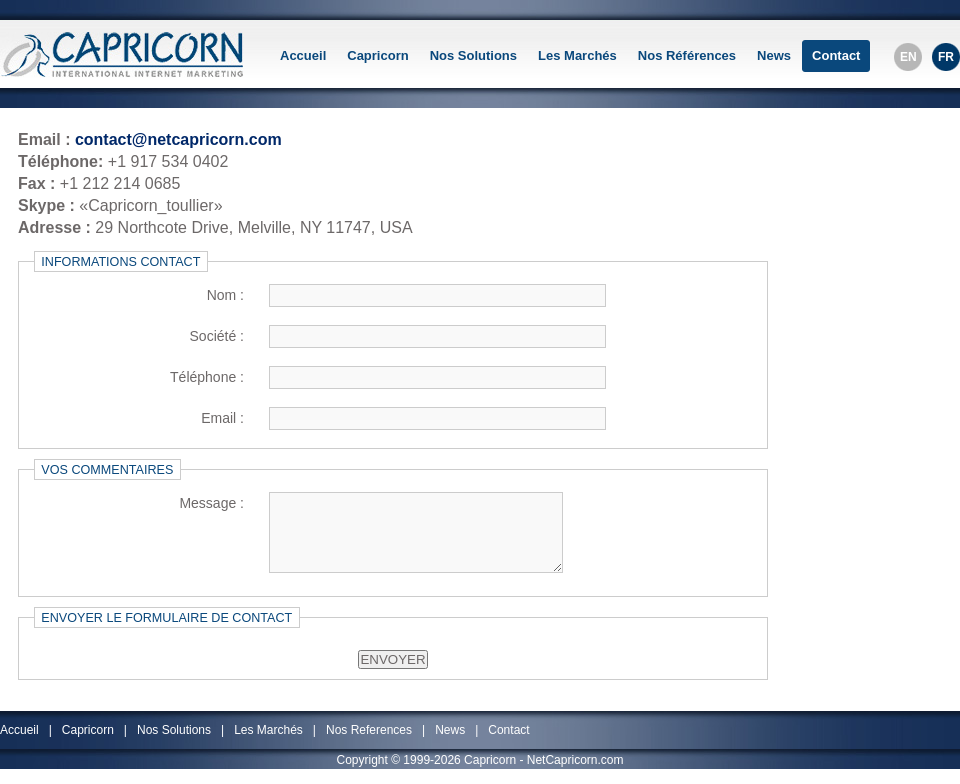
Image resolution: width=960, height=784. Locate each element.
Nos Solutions (473, 55)
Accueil (303, 55)
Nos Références (687, 55)
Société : (217, 336)
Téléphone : (207, 377)
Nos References (369, 744)
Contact (836, 56)
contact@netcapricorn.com (178, 139)
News (774, 55)
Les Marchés (577, 55)
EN (908, 57)
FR (946, 57)
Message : (211, 503)
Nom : (225, 295)
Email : (222, 418)
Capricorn (377, 55)
